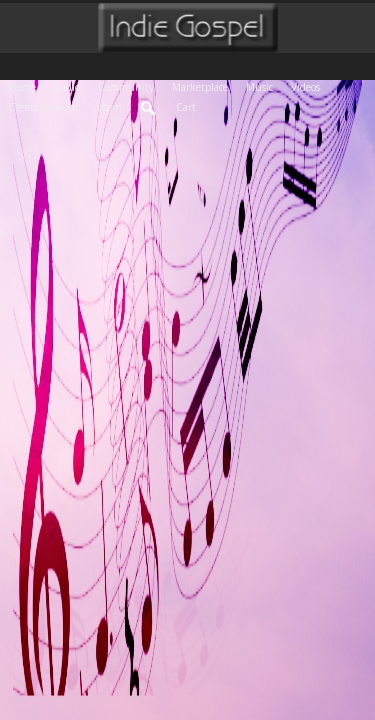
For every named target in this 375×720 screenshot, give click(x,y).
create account (44, 107)
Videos (310, 85)
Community (130, 85)
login (109, 107)
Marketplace (204, 85)
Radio (71, 85)
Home (27, 85)
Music (264, 85)
